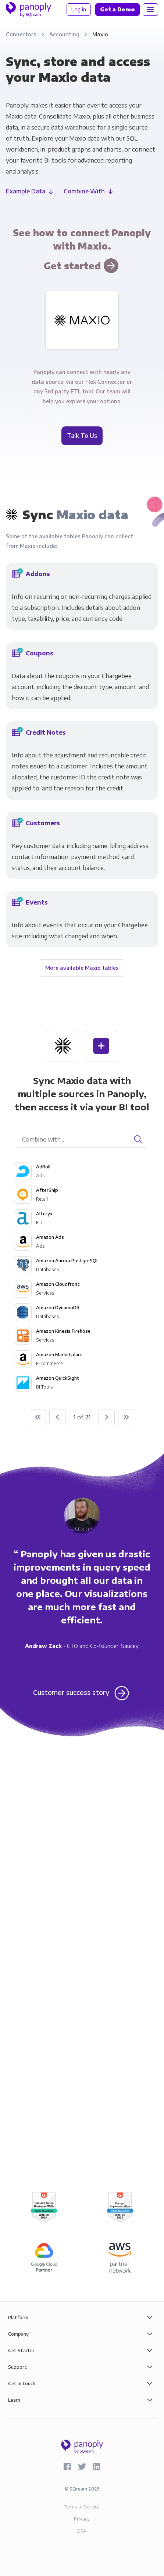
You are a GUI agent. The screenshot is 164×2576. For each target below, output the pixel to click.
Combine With (84, 191)
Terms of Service (82, 2507)
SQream (78, 2489)
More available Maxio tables (82, 967)
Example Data (25, 191)
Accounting (65, 34)
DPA (81, 2531)
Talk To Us (82, 435)
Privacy (82, 2519)
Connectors (22, 34)
